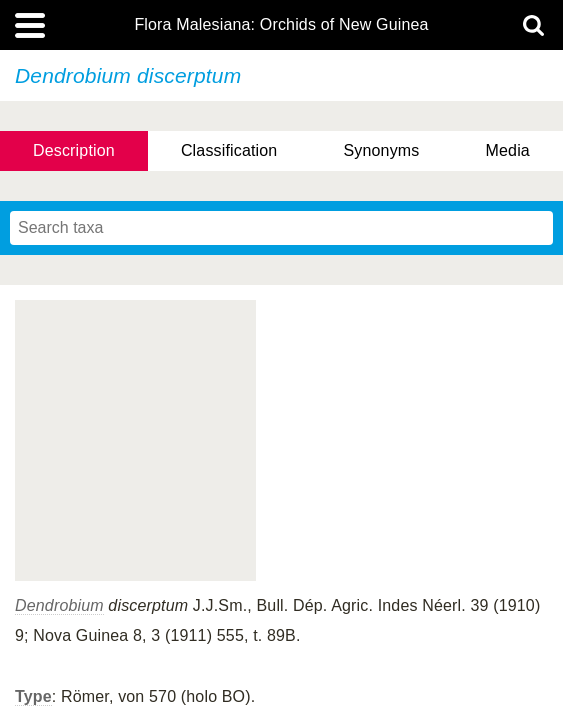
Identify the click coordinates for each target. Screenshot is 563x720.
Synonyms (381, 150)
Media (508, 150)
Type (33, 696)
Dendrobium (59, 605)
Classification (229, 150)
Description (74, 150)
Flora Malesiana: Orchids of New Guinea (281, 25)
